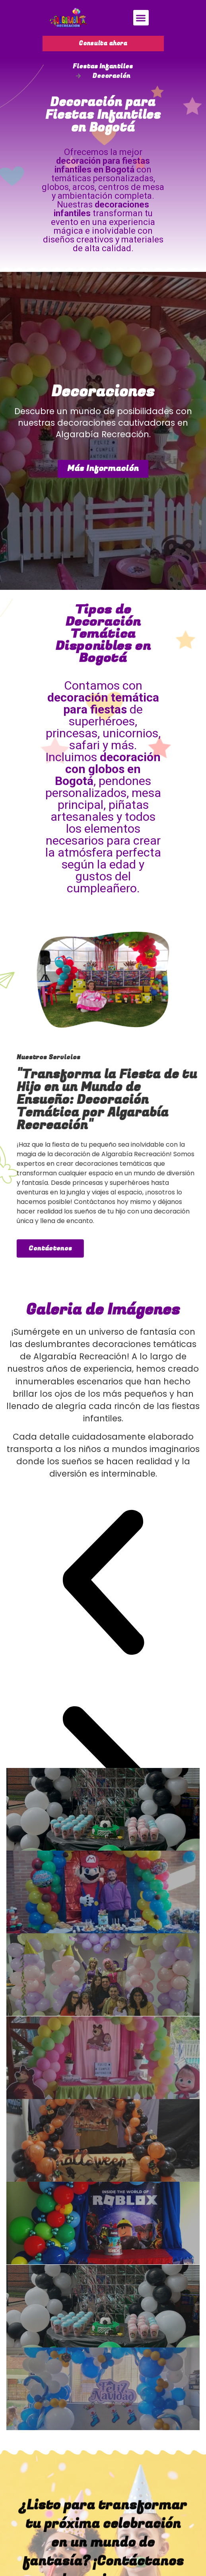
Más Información (103, 468)
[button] (141, 17)
